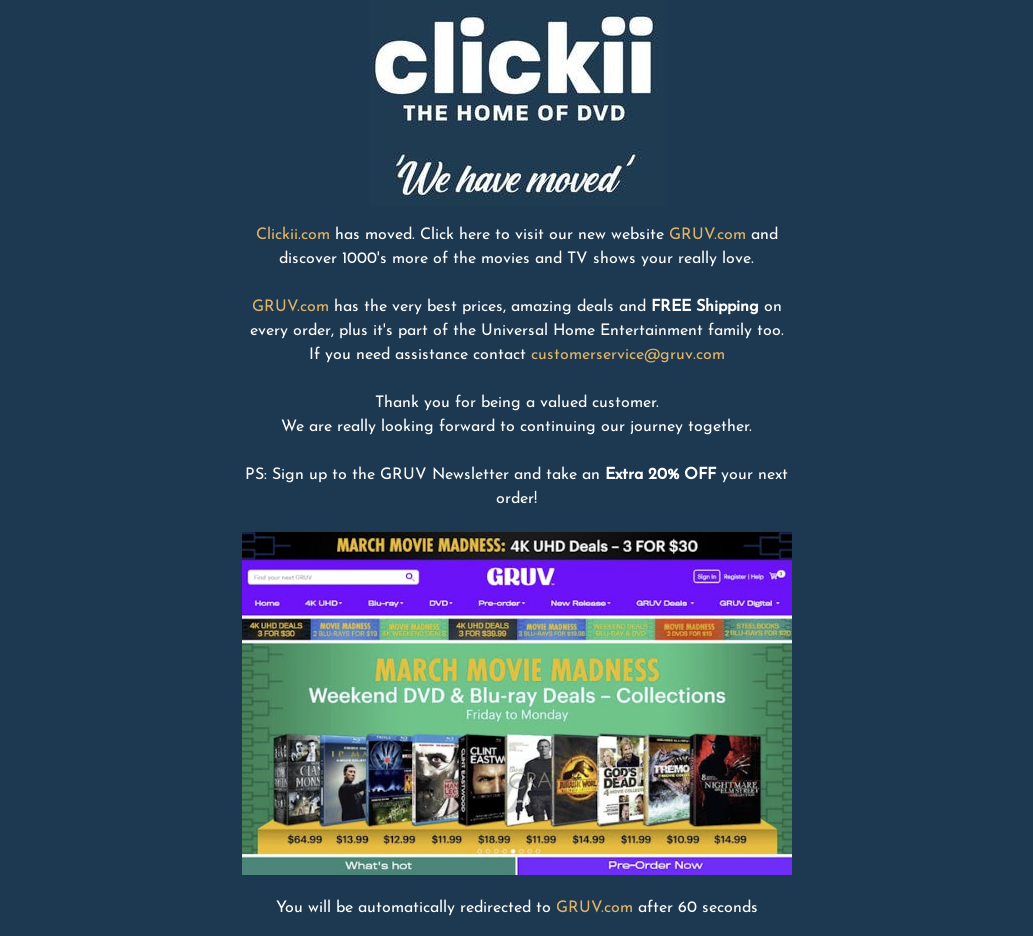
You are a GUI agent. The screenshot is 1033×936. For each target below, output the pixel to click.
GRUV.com (707, 235)
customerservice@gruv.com (628, 355)
